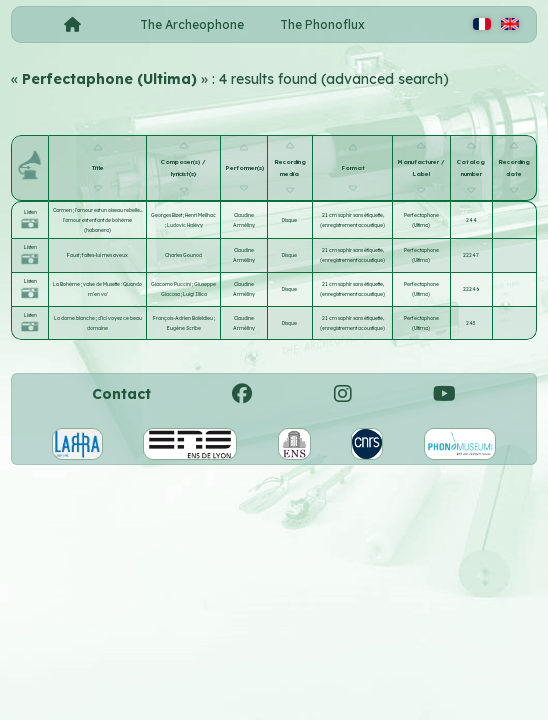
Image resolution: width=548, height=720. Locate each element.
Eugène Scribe (184, 328)
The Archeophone (192, 24)
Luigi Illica (195, 294)
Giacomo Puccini (171, 284)
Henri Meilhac (200, 215)
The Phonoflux (322, 24)
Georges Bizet (167, 215)
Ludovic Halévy (185, 225)
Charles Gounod (183, 255)
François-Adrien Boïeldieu (183, 318)
